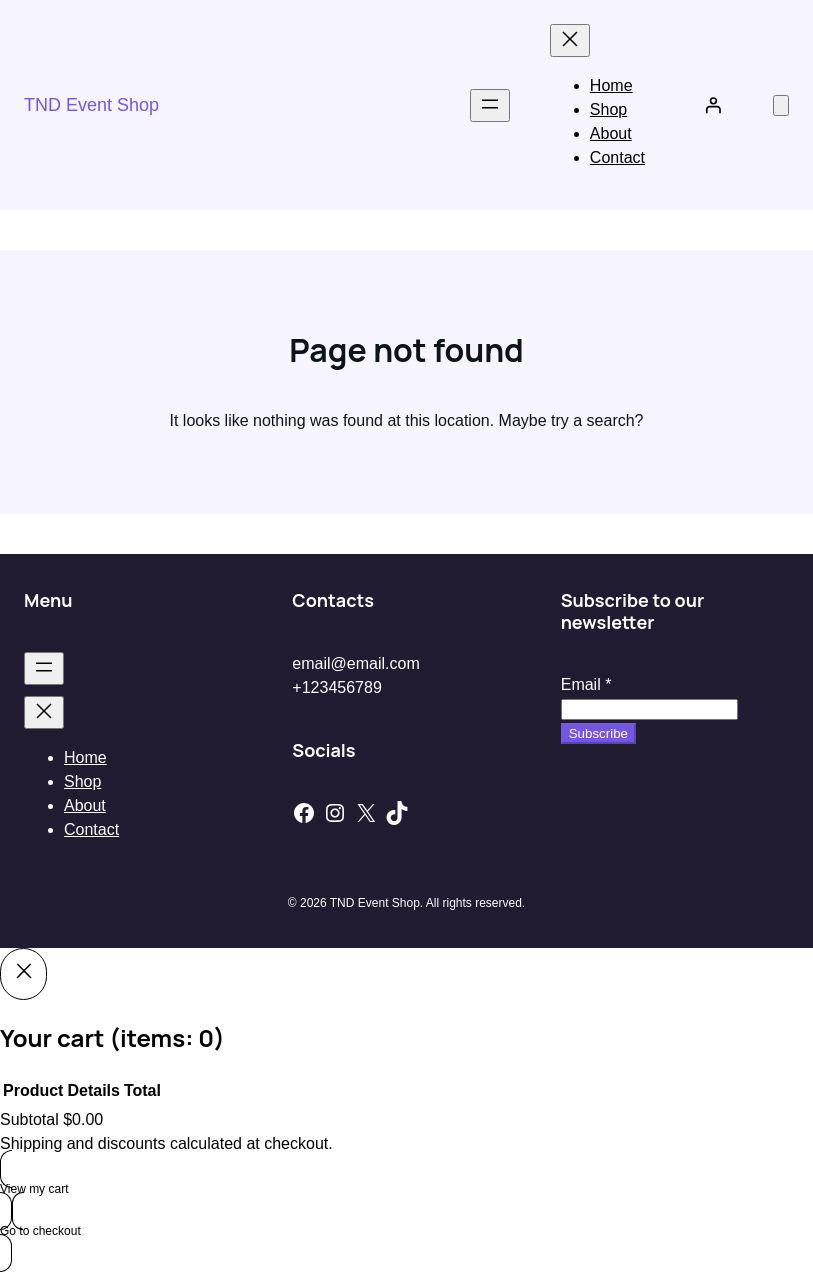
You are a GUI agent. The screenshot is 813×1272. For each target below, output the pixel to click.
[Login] (713, 105)
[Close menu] (570, 40)
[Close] (23, 974)
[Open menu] (490, 105)
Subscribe (598, 733)
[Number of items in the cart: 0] (781, 105)
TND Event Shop (91, 105)
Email (586, 684)
